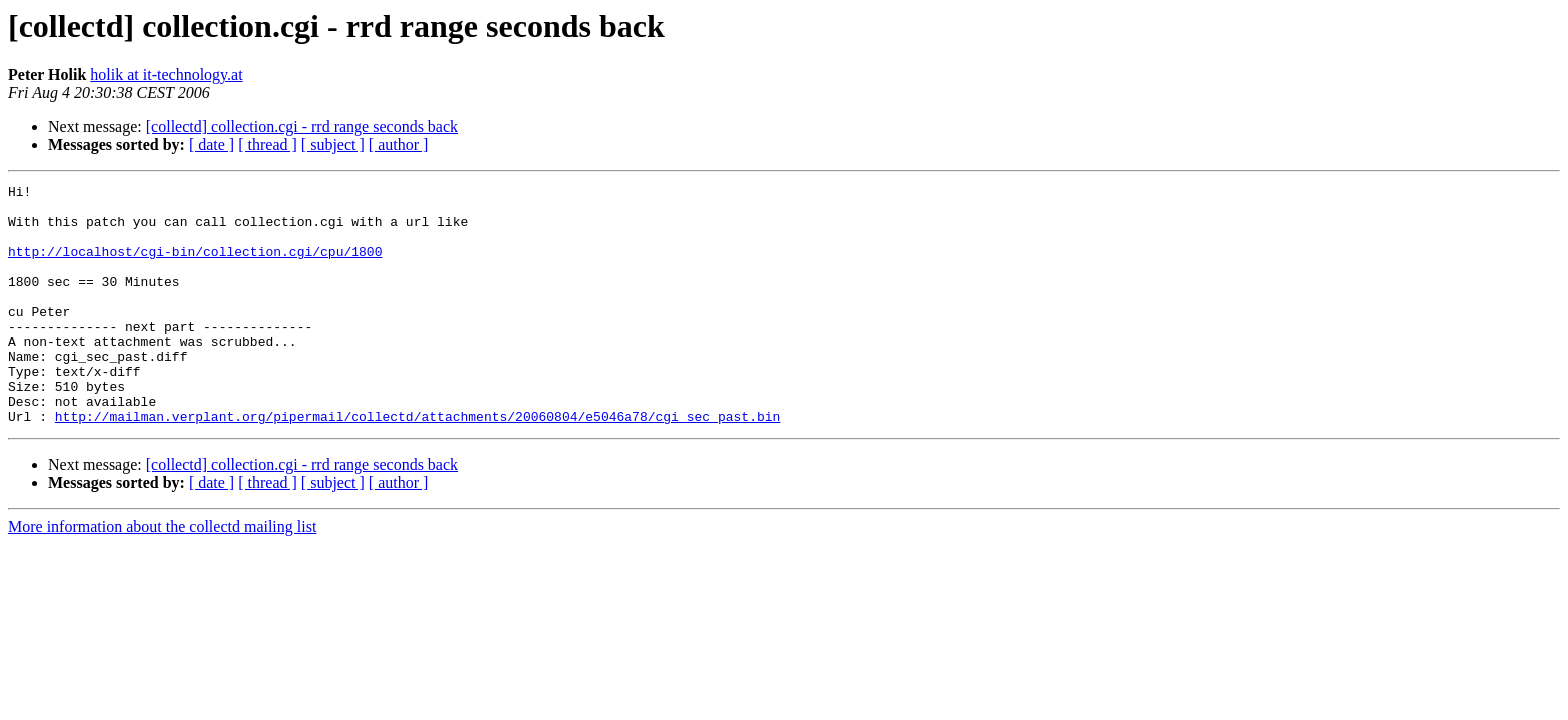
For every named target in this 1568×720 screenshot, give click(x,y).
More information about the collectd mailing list (162, 574)
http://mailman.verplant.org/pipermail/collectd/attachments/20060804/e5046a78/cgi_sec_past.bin (417, 464)
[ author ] (399, 144)
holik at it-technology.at (166, 74)
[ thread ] (267, 144)
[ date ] (211, 144)
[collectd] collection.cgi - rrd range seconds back (302, 126)
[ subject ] (333, 144)
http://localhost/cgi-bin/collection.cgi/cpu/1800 (195, 266)
